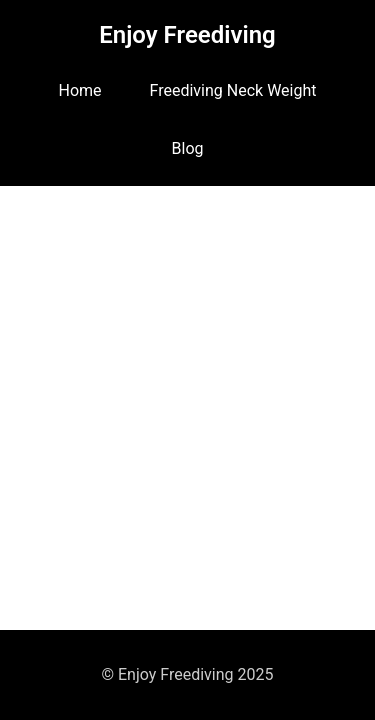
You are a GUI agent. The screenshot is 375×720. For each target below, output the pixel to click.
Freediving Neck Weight (233, 90)
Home (80, 90)
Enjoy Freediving (187, 35)
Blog (188, 148)
